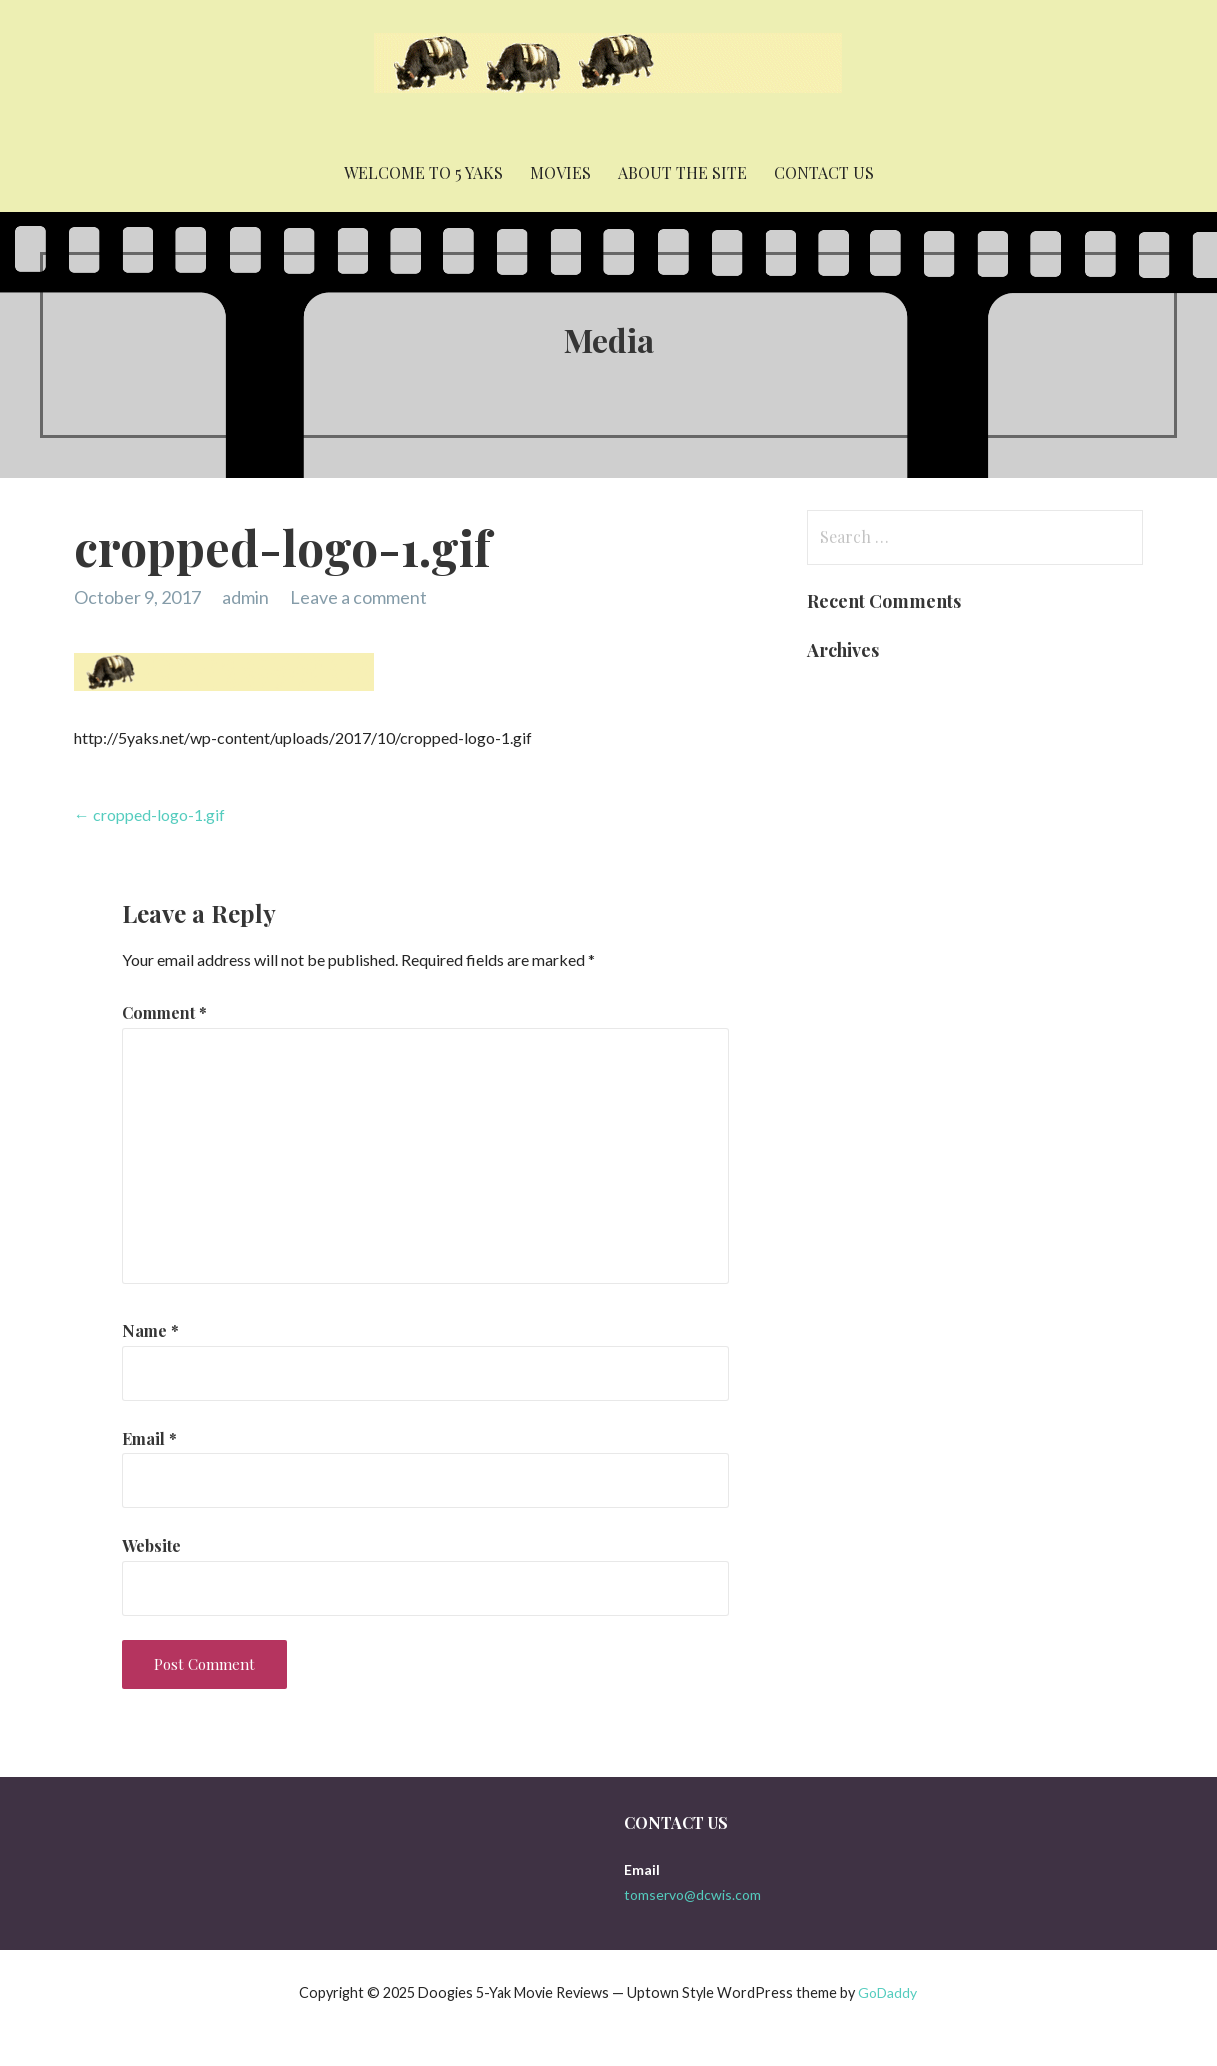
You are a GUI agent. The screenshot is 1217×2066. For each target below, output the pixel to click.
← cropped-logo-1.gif (149, 814)
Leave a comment (358, 597)
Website (151, 1545)
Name (150, 1330)
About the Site (682, 172)
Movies (560, 172)
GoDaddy (887, 1992)
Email (149, 1438)
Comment (164, 1012)
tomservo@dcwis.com (692, 1894)
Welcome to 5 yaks (423, 172)
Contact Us (824, 172)
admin (245, 597)
